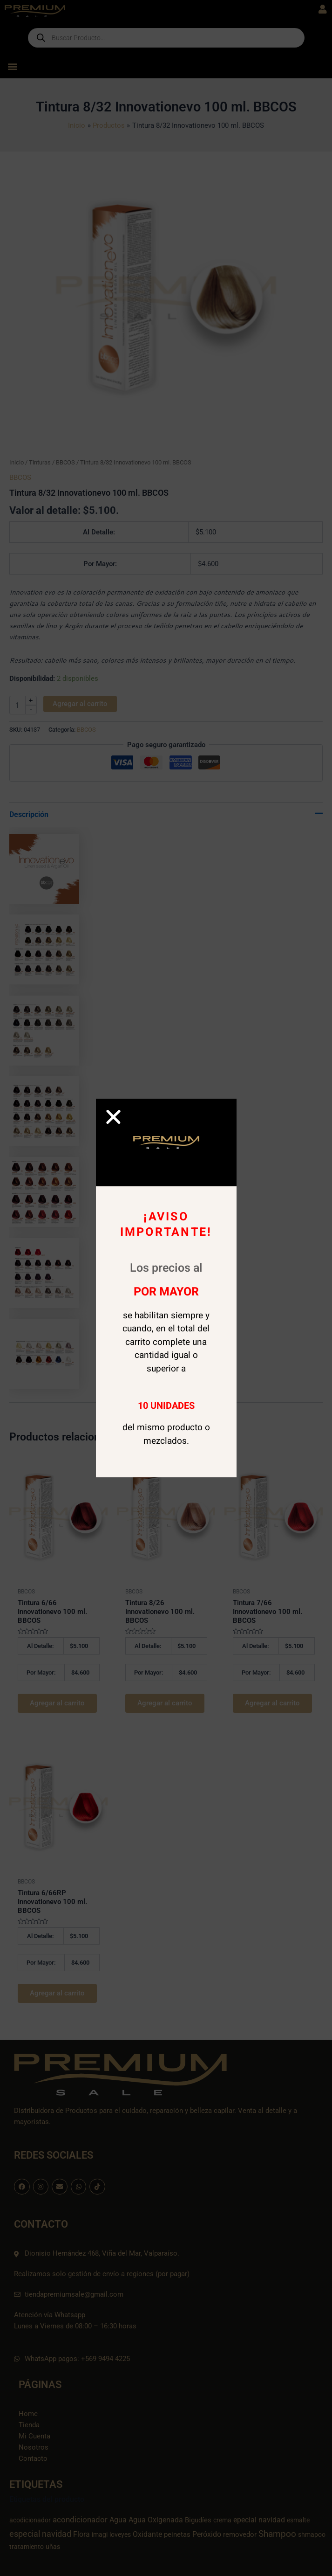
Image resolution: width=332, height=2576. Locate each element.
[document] (166, 1288)
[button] (113, 1117)
